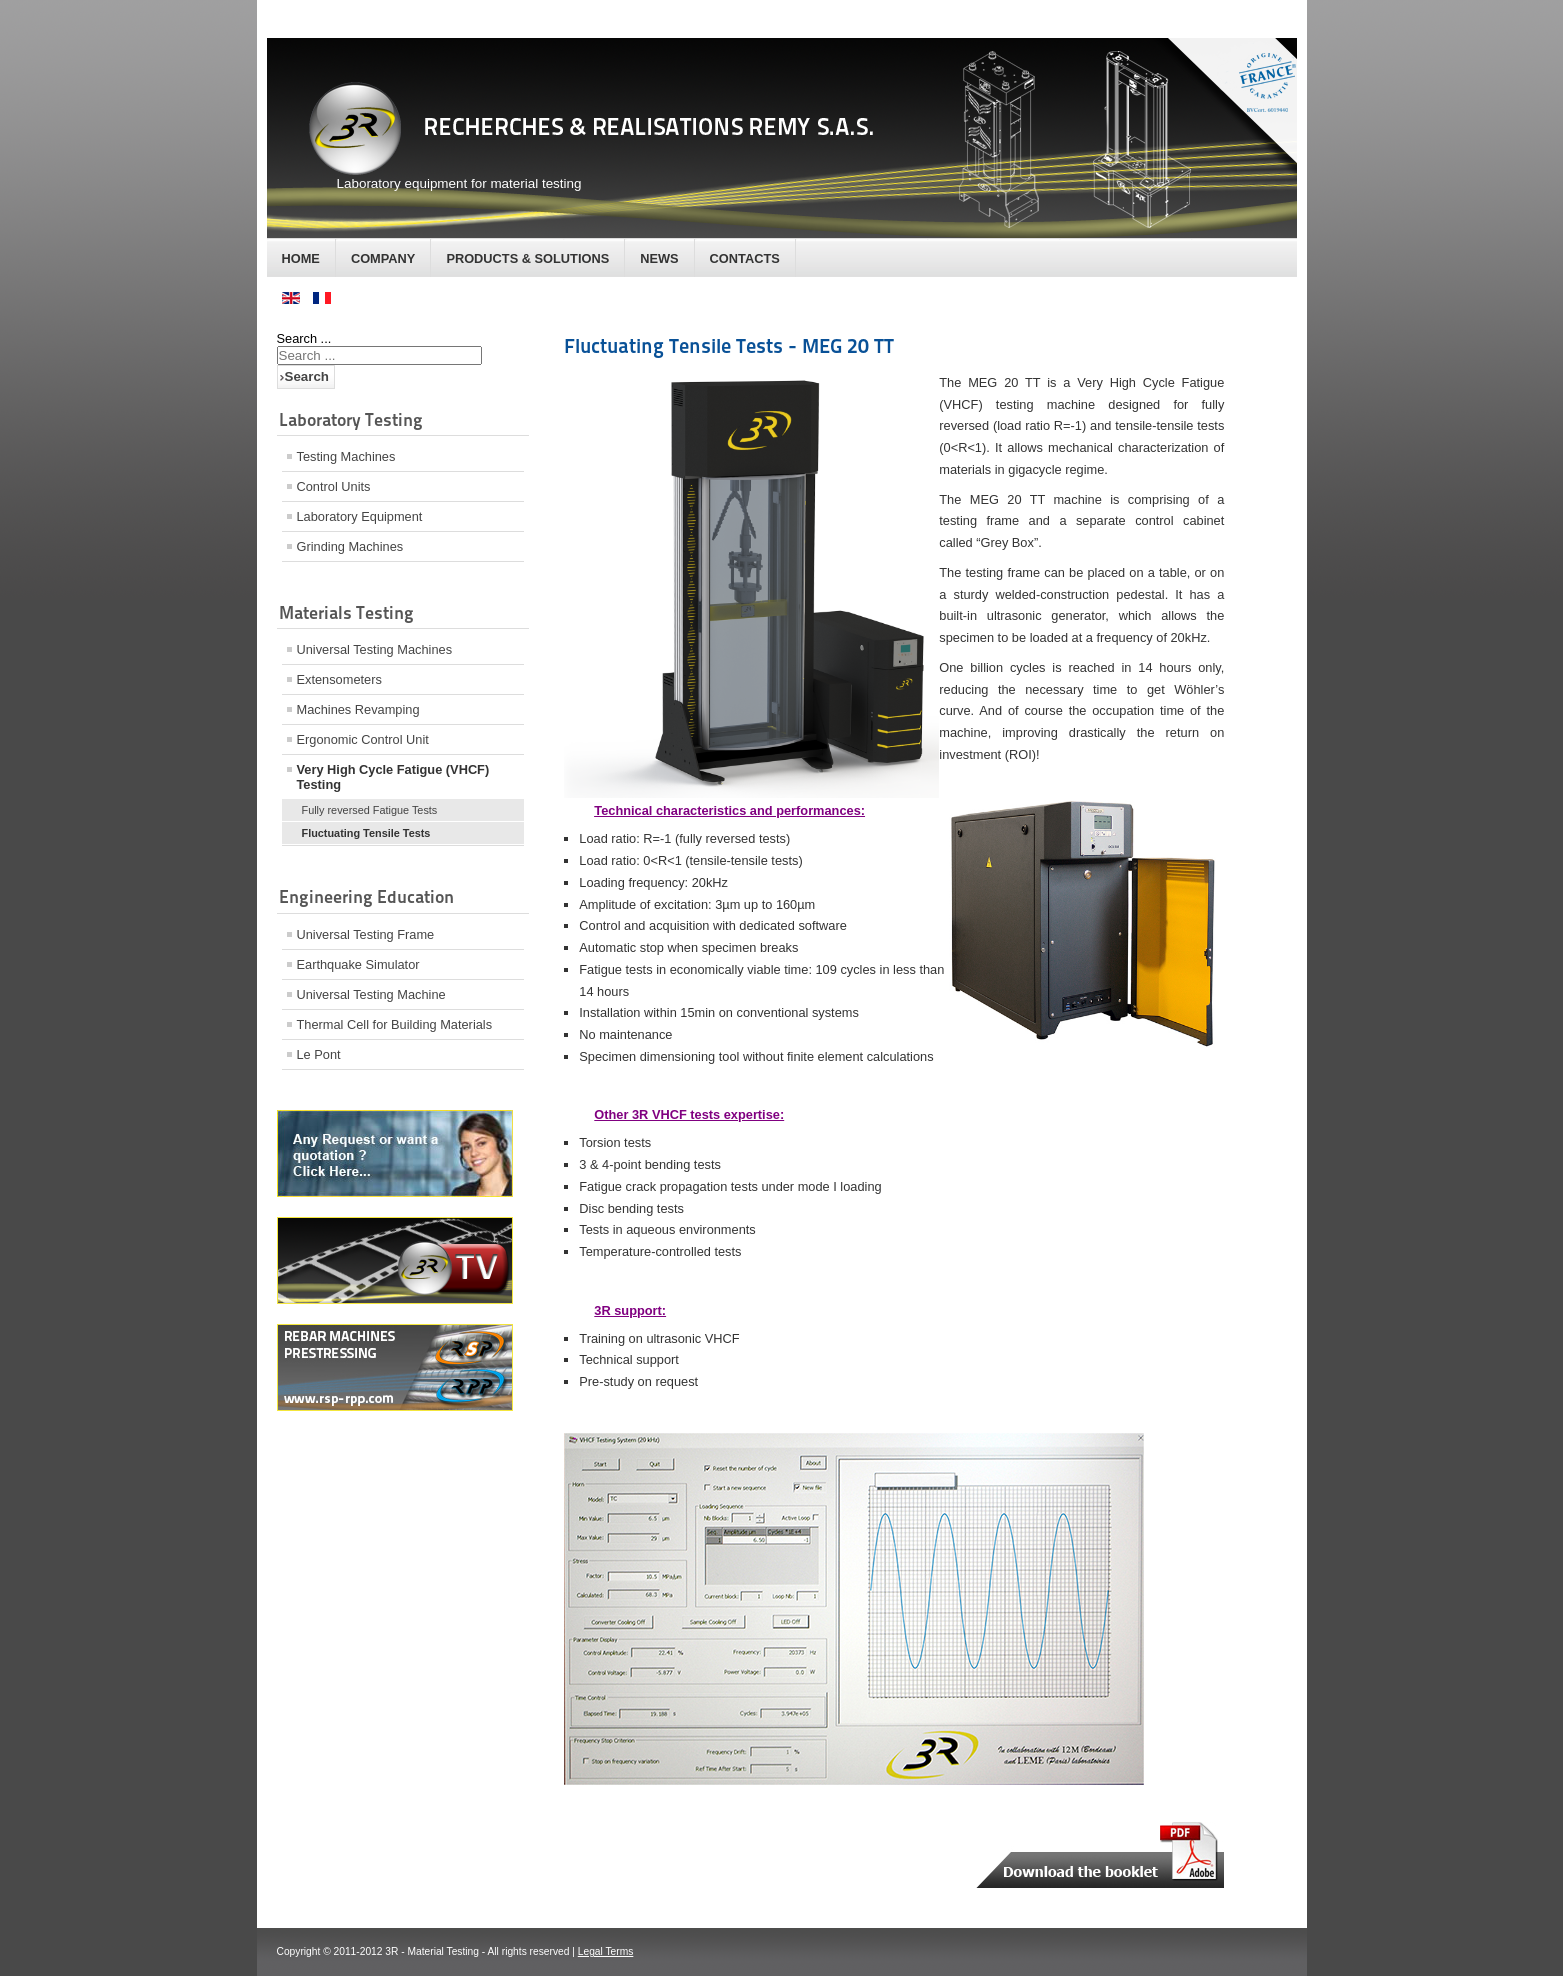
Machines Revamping (358, 709)
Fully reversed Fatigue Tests (370, 810)
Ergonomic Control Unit (363, 739)
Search (307, 376)
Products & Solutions (527, 258)
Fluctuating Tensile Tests (366, 833)
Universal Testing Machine (371, 994)
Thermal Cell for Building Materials (395, 1024)
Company (383, 258)
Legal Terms (606, 1951)
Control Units (334, 486)
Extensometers (339, 679)
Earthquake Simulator (358, 964)
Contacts (745, 258)
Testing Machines (346, 456)
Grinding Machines (350, 546)
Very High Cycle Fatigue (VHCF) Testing (393, 777)
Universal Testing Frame (366, 934)
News (659, 258)
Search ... (304, 338)
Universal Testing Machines (375, 649)
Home (301, 258)
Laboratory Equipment (360, 516)
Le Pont (319, 1054)
